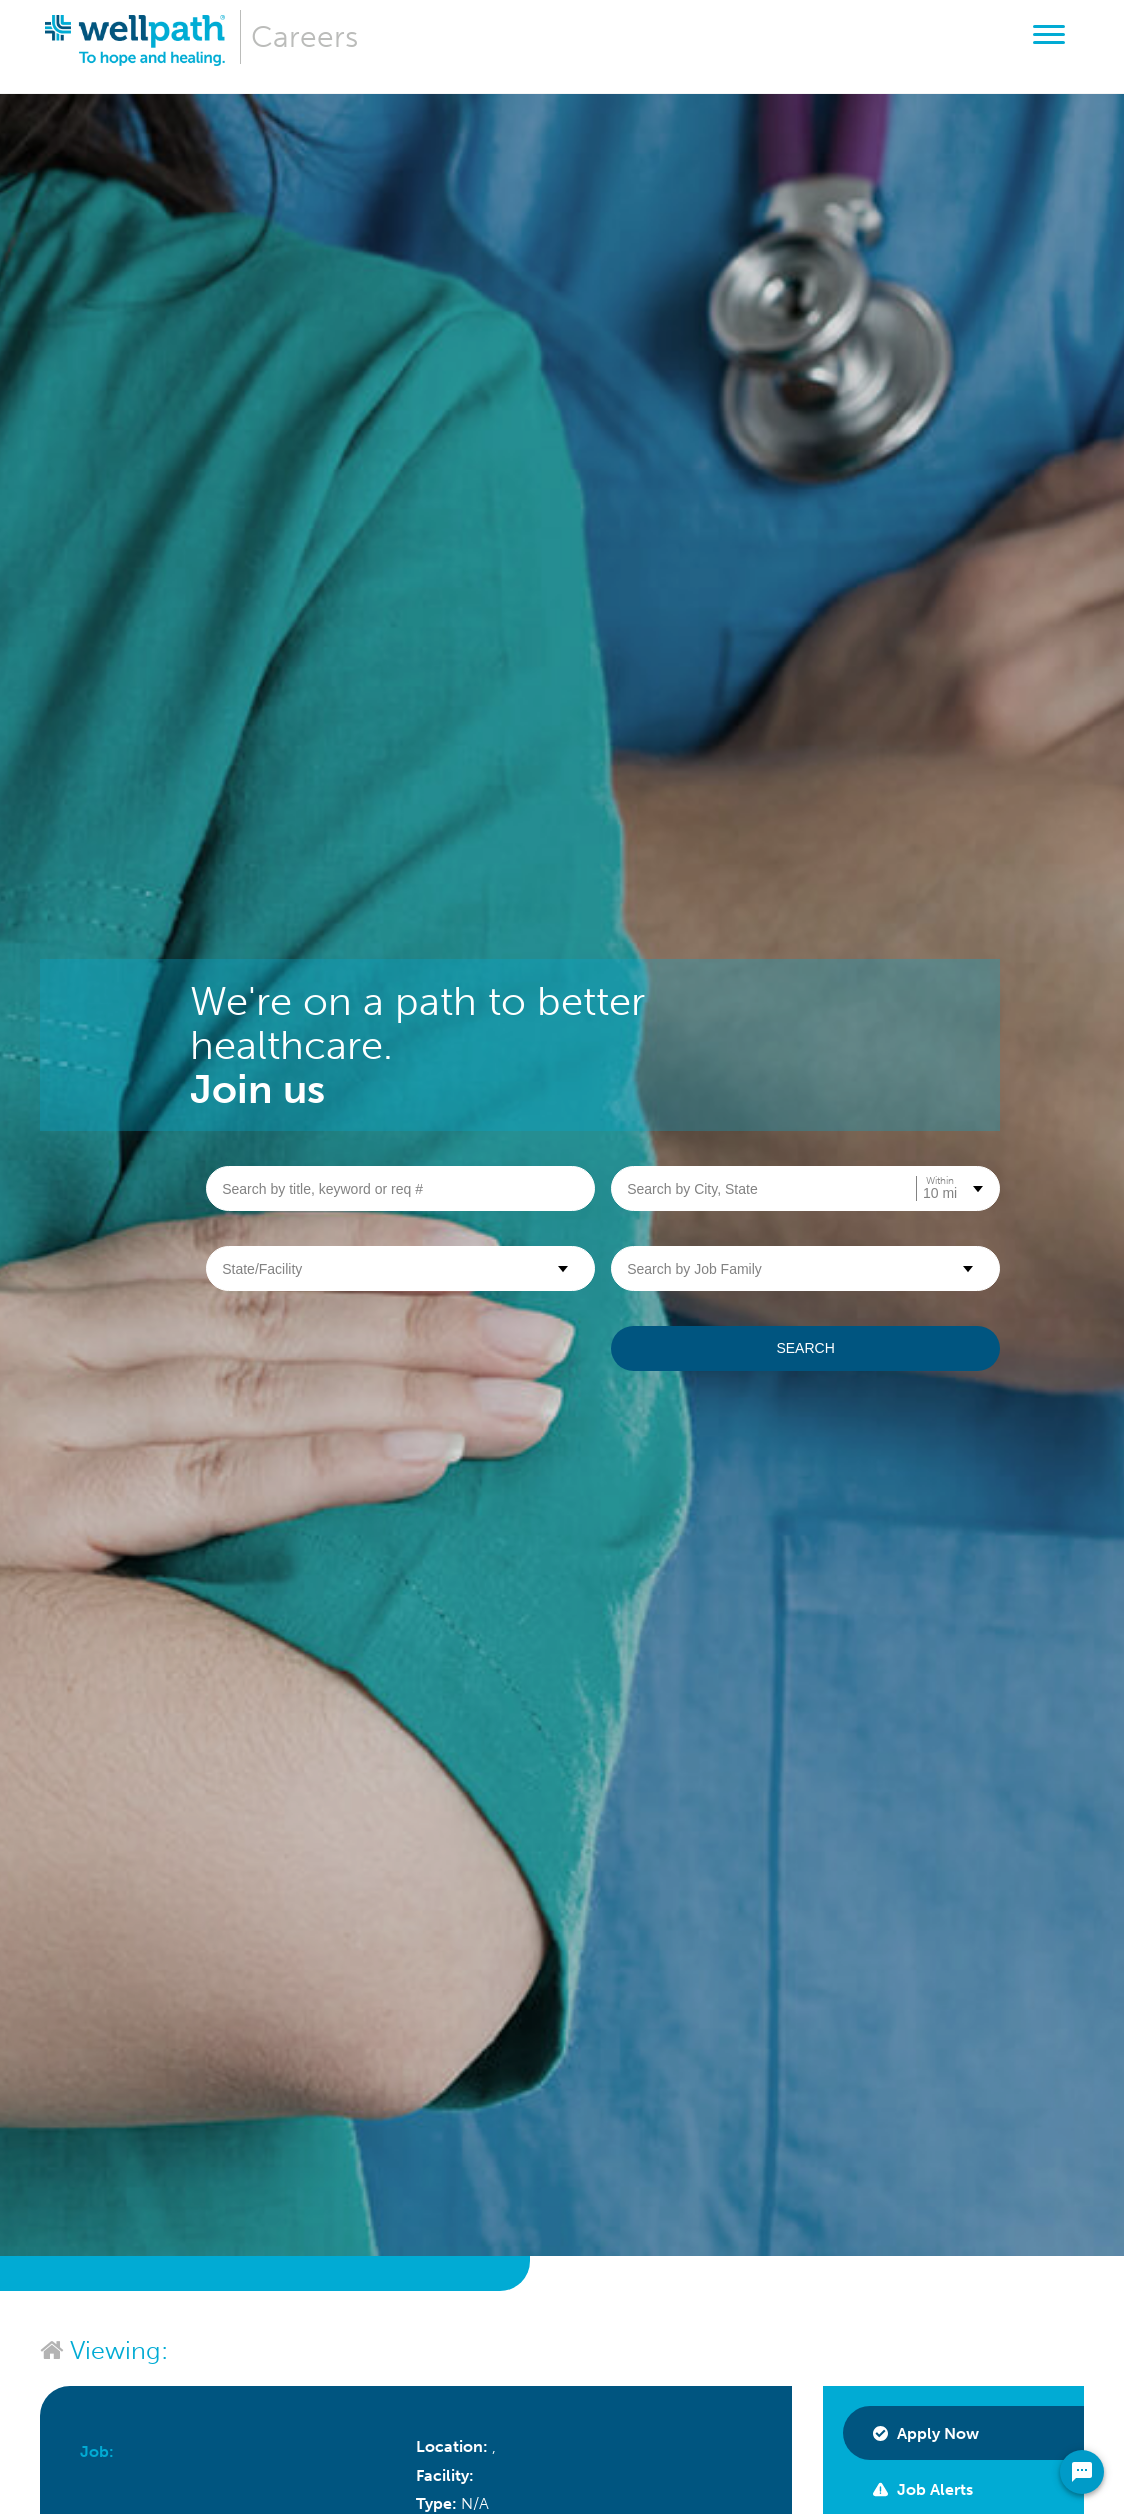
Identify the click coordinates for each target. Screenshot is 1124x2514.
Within (940, 1181)
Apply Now (926, 2433)
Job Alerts (923, 2489)
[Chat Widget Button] (1082, 2472)
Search (805, 1348)
